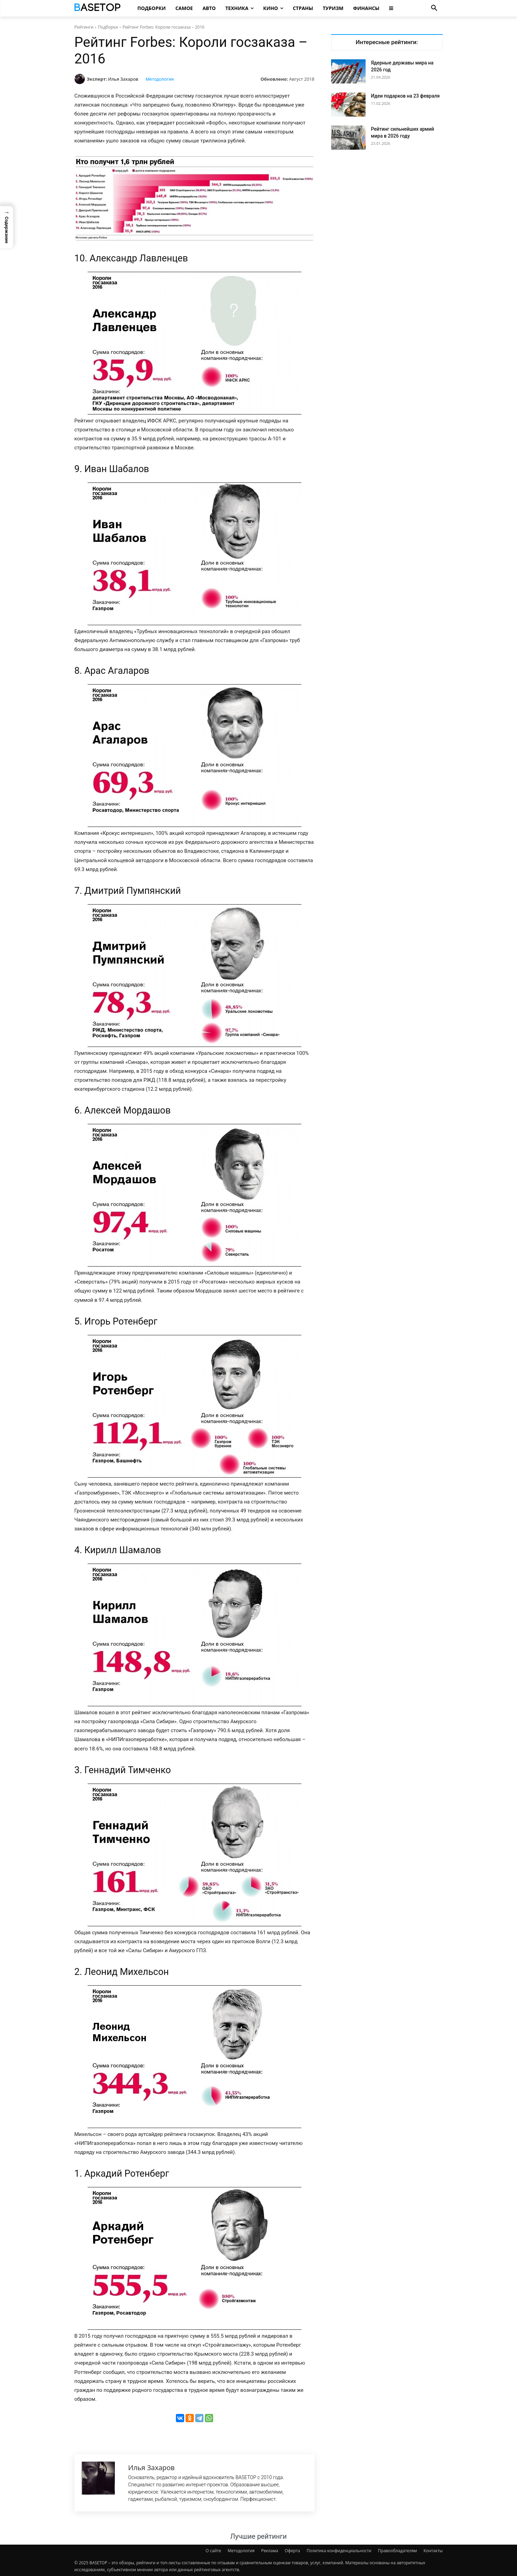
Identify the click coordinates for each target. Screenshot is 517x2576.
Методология (159, 79)
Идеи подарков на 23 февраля (405, 96)
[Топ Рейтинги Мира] (98, 8)
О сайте (213, 2551)
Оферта (292, 2551)
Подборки (108, 27)
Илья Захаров (123, 79)
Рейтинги (83, 27)
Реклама (269, 2551)
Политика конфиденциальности (339, 2551)
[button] (434, 8)
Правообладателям (397, 2551)
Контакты (433, 2551)
